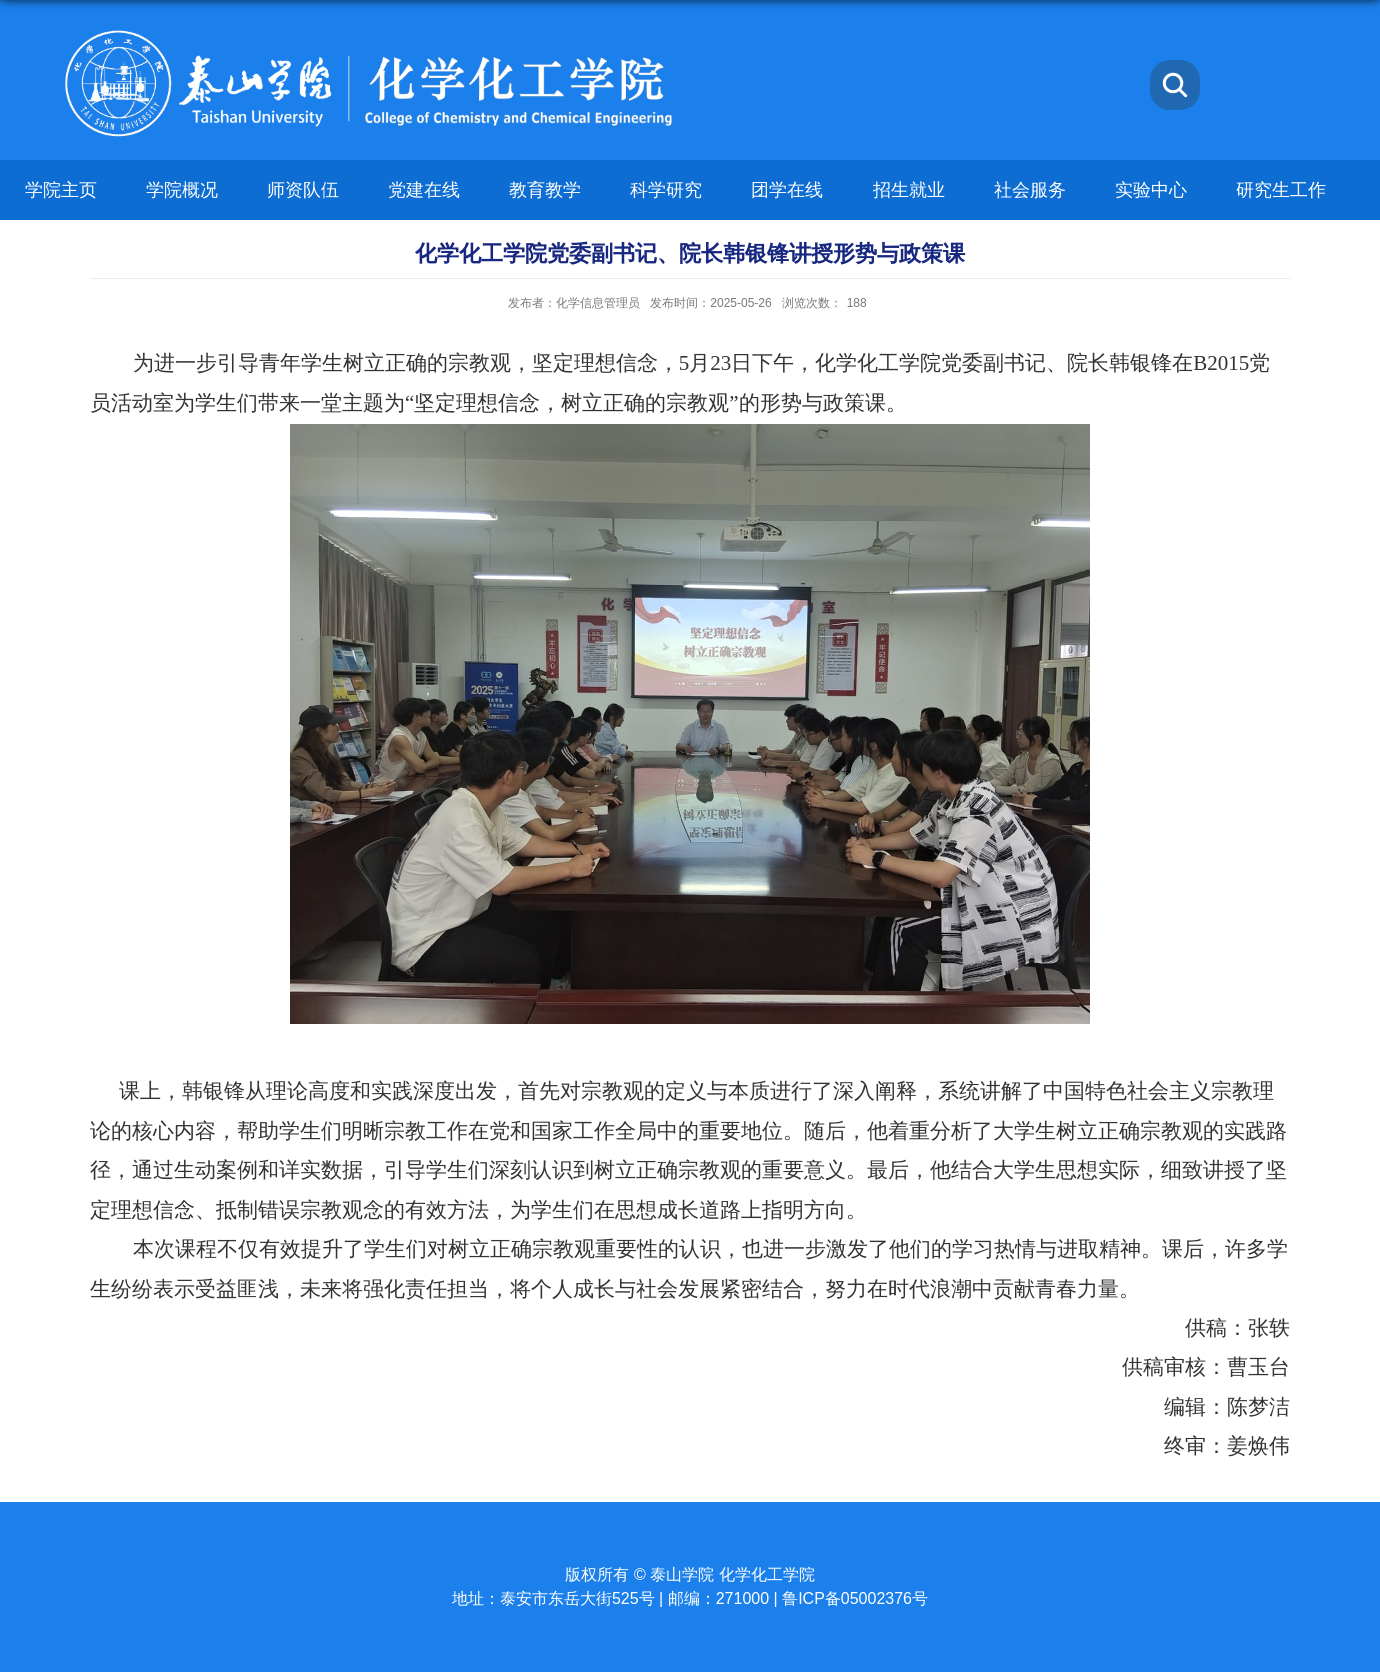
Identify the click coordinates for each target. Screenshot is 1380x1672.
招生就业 (909, 190)
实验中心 (1151, 190)
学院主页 (61, 190)
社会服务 (1030, 190)
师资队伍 (303, 190)
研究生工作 (1281, 190)
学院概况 (182, 190)
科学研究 (666, 190)
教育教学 (545, 190)
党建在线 (424, 190)
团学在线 (787, 190)
